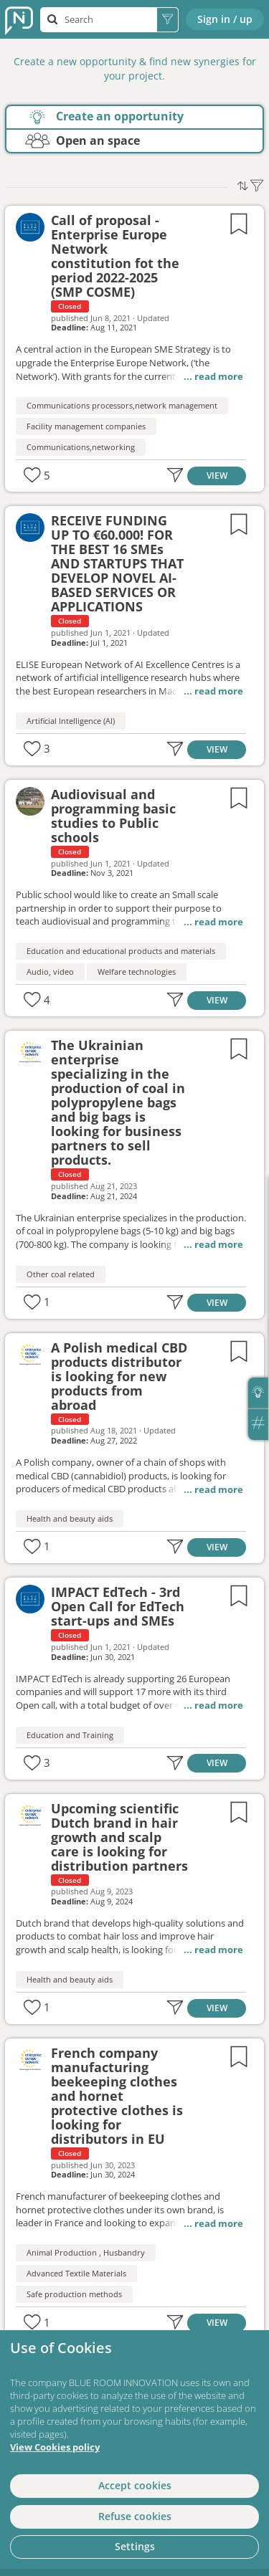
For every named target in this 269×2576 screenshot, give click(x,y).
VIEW (217, 475)
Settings (135, 2546)
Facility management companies (86, 426)
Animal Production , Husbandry (86, 2252)
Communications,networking (81, 447)
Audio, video (50, 971)
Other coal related (61, 1274)
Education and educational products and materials (121, 950)
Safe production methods (74, 2294)
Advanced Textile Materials (76, 2273)
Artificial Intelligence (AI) (71, 720)
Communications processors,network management (122, 405)
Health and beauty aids (70, 1518)
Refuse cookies (134, 2516)
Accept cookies (134, 2485)
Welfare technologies (137, 971)
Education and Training (70, 1735)
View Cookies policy (55, 2447)
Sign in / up (225, 19)
